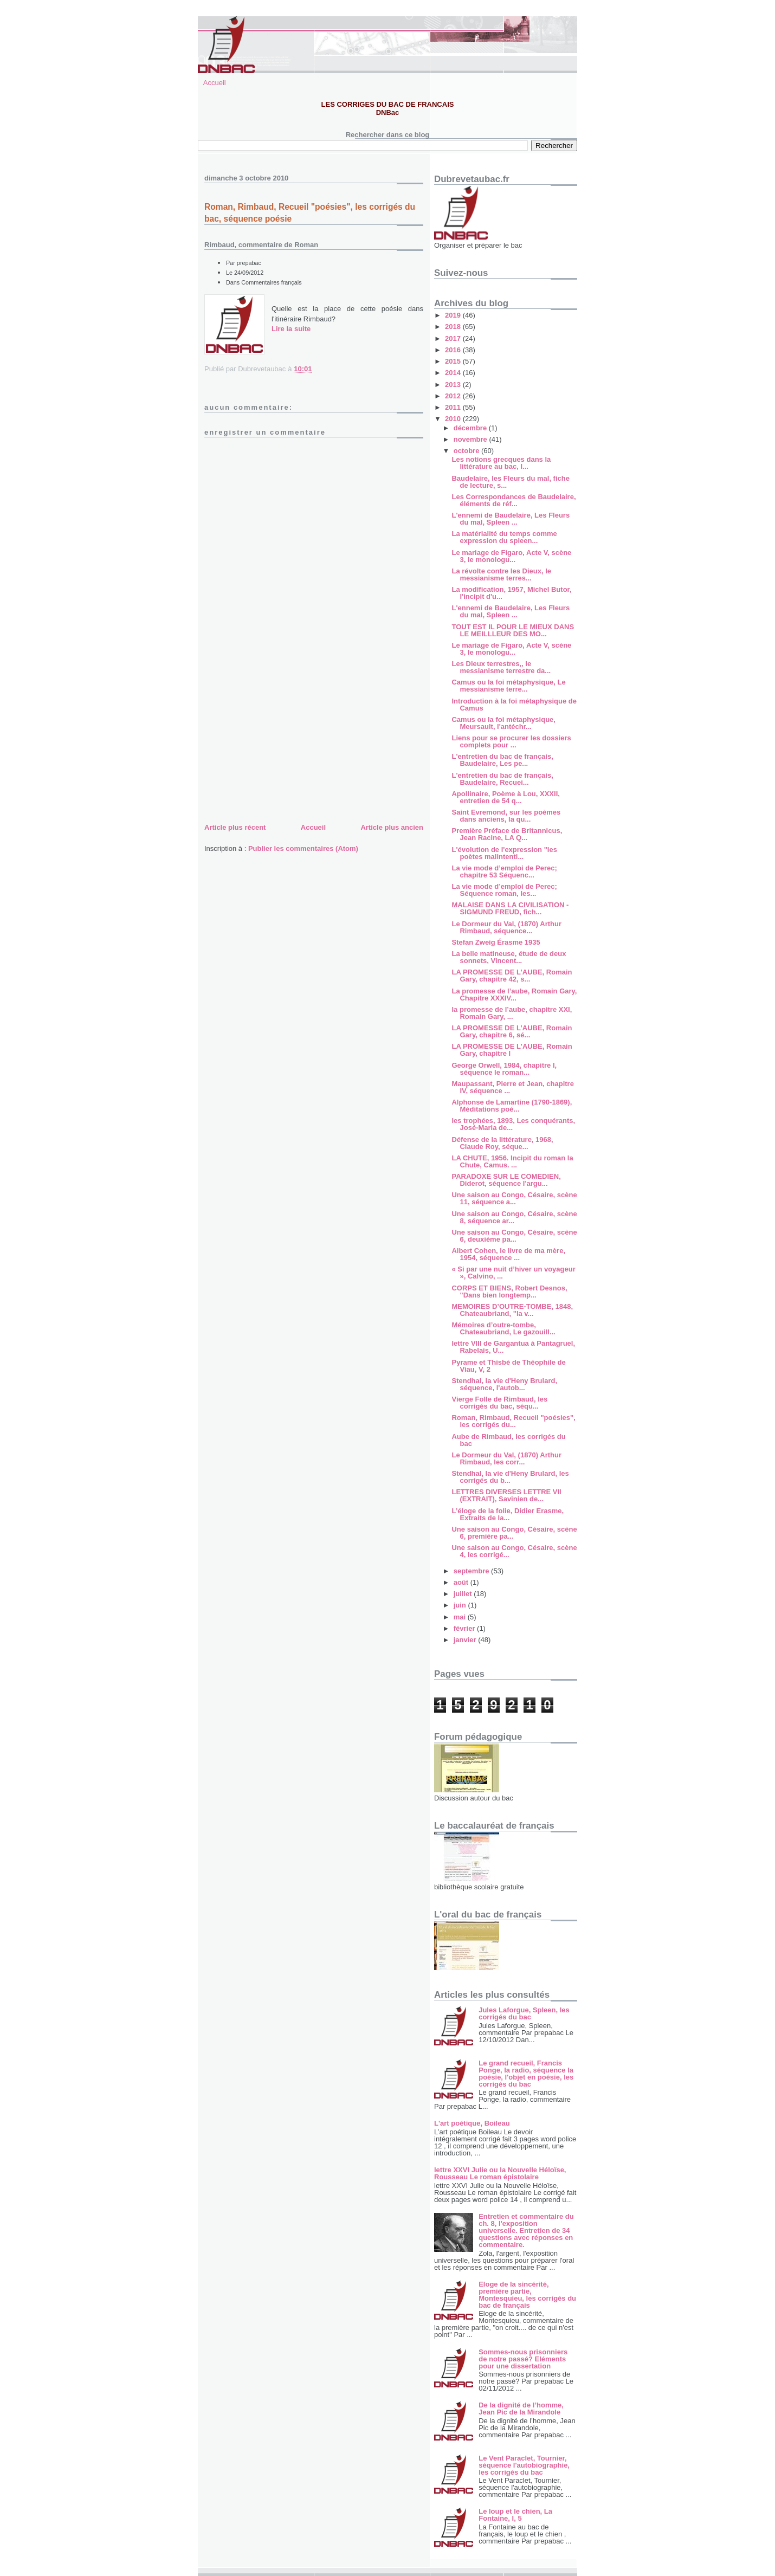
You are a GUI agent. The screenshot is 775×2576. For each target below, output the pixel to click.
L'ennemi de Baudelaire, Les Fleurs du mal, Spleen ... (510, 518)
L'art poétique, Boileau (472, 2123)
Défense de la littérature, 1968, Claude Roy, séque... (502, 1143)
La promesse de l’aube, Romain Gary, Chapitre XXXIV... (514, 994)
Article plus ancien (391, 827)
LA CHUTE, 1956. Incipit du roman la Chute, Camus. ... (512, 1161)
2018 (454, 326)
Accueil (214, 83)
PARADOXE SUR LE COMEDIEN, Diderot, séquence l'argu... (505, 1179)
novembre (471, 439)
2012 (454, 396)
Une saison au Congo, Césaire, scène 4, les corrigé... (514, 1551)
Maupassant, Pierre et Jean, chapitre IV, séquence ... (512, 1087)
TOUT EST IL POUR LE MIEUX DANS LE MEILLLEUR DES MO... (512, 630)
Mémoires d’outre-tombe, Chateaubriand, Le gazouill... (503, 1328)
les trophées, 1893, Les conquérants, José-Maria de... (513, 1124)
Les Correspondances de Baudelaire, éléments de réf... (513, 500)
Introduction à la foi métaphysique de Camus (513, 704)
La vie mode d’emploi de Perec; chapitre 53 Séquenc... (504, 871)
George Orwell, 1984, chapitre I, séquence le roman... (504, 1068)
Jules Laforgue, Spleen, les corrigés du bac (524, 2013)
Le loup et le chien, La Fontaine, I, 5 (515, 2514)
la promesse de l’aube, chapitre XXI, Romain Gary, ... (511, 1013)
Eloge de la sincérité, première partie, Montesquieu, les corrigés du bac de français (527, 2294)
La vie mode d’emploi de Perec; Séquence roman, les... (504, 890)
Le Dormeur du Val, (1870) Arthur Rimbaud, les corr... (506, 1458)
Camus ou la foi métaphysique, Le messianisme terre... (508, 685)
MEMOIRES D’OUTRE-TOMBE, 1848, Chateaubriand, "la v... (512, 1310)
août (462, 1582)
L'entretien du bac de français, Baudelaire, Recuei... (502, 778)
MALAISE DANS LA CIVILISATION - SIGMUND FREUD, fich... (510, 908)
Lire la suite (291, 329)
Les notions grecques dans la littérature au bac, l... (501, 462)
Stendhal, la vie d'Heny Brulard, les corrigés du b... (510, 1476)
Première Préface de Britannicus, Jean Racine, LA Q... (506, 834)
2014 (454, 373)
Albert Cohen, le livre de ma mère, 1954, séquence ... (508, 1254)
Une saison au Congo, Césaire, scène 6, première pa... (514, 1532)
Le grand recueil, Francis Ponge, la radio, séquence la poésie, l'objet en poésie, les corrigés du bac (526, 2073)
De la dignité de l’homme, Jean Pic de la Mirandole (521, 2408)
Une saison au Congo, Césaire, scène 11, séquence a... (514, 1198)
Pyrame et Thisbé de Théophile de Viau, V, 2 (508, 1365)
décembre (471, 428)
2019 (454, 315)
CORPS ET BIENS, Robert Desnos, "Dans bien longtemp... (509, 1291)
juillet (464, 1594)
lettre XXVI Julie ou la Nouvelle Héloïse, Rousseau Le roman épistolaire (500, 2173)
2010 (454, 419)
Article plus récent (235, 827)
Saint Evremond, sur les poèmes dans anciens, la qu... (505, 815)
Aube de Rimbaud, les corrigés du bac (508, 1440)
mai (461, 1617)
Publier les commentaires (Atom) (303, 848)
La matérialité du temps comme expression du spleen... (504, 537)
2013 (454, 384)
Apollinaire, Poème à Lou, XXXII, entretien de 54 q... (505, 797)
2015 (454, 361)
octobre (467, 451)
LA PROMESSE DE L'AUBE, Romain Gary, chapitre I (511, 1049)
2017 (454, 338)
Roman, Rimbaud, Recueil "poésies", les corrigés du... (513, 1421)
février (465, 1628)
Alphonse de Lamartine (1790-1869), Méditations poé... (511, 1105)
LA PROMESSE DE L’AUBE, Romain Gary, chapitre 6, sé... (511, 1031)
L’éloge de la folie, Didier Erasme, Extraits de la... (507, 1514)
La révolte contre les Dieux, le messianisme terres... (501, 574)
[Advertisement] (285, 745)
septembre (472, 1571)
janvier (466, 1640)
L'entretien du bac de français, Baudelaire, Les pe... (502, 759)
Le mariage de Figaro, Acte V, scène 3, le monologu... (511, 556)
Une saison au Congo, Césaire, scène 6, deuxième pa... (514, 1235)
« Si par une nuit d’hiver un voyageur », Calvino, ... (513, 1272)
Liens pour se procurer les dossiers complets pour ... (511, 741)
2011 (454, 407)
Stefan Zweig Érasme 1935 (495, 942)
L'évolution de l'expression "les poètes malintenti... (504, 853)
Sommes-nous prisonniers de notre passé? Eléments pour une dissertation (523, 2359)
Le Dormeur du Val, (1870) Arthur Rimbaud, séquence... (506, 927)
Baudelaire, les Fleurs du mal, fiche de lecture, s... (510, 481)
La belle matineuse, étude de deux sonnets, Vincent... (508, 957)
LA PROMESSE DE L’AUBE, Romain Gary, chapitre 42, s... (511, 975)
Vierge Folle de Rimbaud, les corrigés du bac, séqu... (499, 1402)
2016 (454, 350)
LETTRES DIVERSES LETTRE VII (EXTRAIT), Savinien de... (506, 1495)
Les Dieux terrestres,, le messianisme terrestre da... (501, 667)
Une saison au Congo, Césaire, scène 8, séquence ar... (514, 1217)
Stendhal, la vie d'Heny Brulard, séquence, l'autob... (504, 1384)
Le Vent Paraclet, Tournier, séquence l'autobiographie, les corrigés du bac (524, 2465)
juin (461, 1605)
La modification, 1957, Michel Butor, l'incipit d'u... (511, 593)
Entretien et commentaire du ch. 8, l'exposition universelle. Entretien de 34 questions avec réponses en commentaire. (526, 2230)
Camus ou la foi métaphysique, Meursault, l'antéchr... (503, 723)
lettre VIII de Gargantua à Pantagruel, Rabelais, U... (513, 1346)
